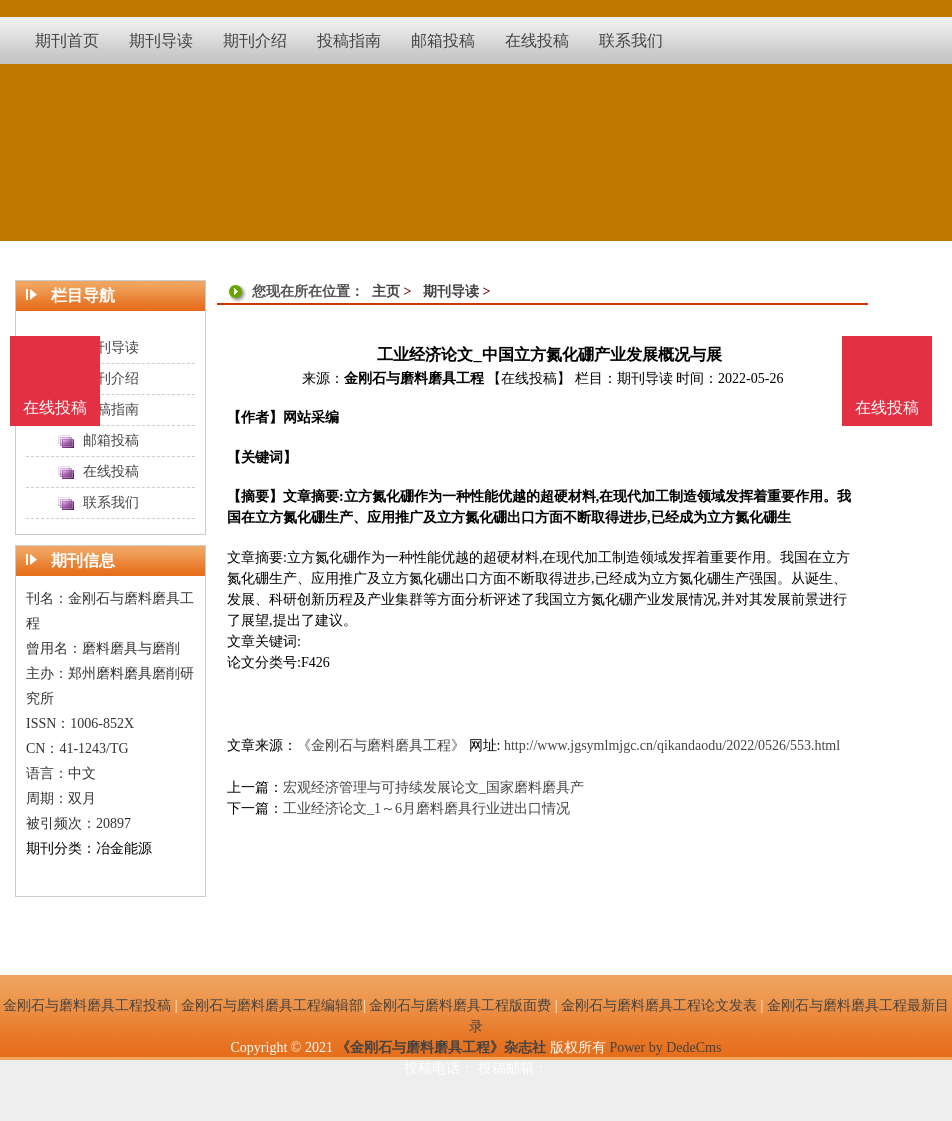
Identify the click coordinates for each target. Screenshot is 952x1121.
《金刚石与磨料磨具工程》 (381, 745)
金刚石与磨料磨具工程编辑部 (272, 1005)
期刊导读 (451, 291)
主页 (386, 291)
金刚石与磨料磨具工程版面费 (460, 1005)
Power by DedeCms (665, 1047)
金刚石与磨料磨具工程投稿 (87, 1005)
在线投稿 (887, 407)
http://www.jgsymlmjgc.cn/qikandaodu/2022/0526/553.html (672, 745)
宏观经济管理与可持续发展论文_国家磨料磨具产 (433, 787)
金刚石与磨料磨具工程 (414, 378)
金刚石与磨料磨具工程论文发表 (659, 1005)
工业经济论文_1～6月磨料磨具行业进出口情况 (426, 808)
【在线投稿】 (529, 378)
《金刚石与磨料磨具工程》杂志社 (441, 1047)
